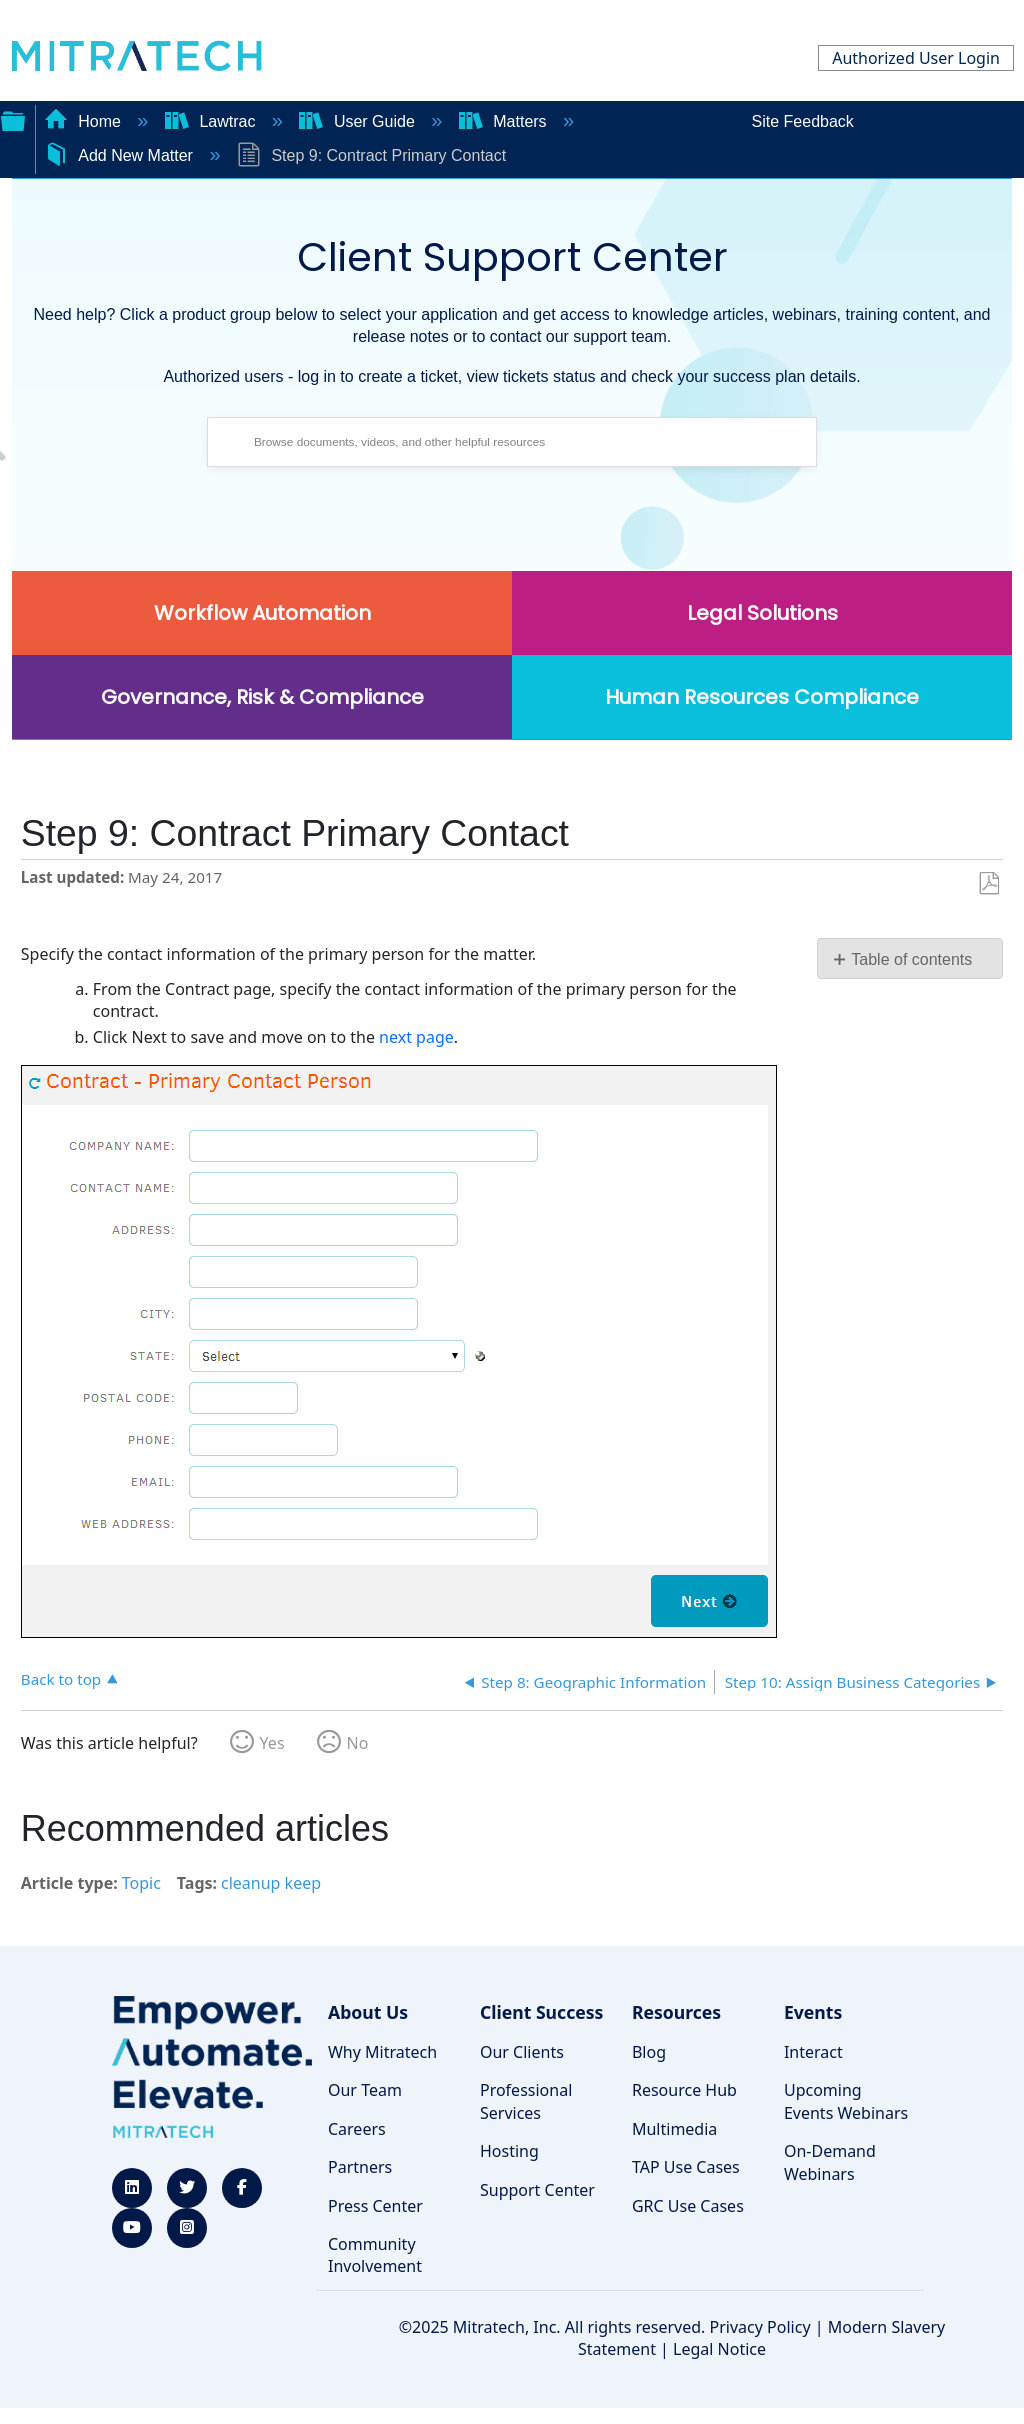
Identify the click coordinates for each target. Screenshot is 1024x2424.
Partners (360, 2167)
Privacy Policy (760, 2327)
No (358, 1743)
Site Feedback (803, 121)
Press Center (375, 2206)
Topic (141, 1883)
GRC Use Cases (688, 2206)
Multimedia (674, 2129)
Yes (272, 1743)
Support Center (537, 2190)
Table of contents (911, 959)
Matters (505, 121)
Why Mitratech (382, 2052)
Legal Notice (719, 2349)
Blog (649, 2052)
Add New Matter (121, 155)
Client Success (541, 2012)
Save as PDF (988, 884)
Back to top (61, 1678)
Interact (813, 2052)
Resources (676, 2012)
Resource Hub (684, 2090)
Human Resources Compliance (762, 697)
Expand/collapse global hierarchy (13, 119)
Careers (357, 2129)
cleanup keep (271, 1883)
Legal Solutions (762, 613)
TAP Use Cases (686, 2167)
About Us (368, 2012)
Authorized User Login (916, 58)
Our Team (365, 2090)
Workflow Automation (262, 613)
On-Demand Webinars (830, 2162)
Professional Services (526, 2101)
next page (416, 1037)
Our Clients (522, 2052)
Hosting (509, 2151)
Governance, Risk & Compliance (262, 697)
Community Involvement (375, 2255)
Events (813, 2012)
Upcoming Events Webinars (846, 2101)
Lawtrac (212, 121)
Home (85, 121)
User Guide (359, 121)
